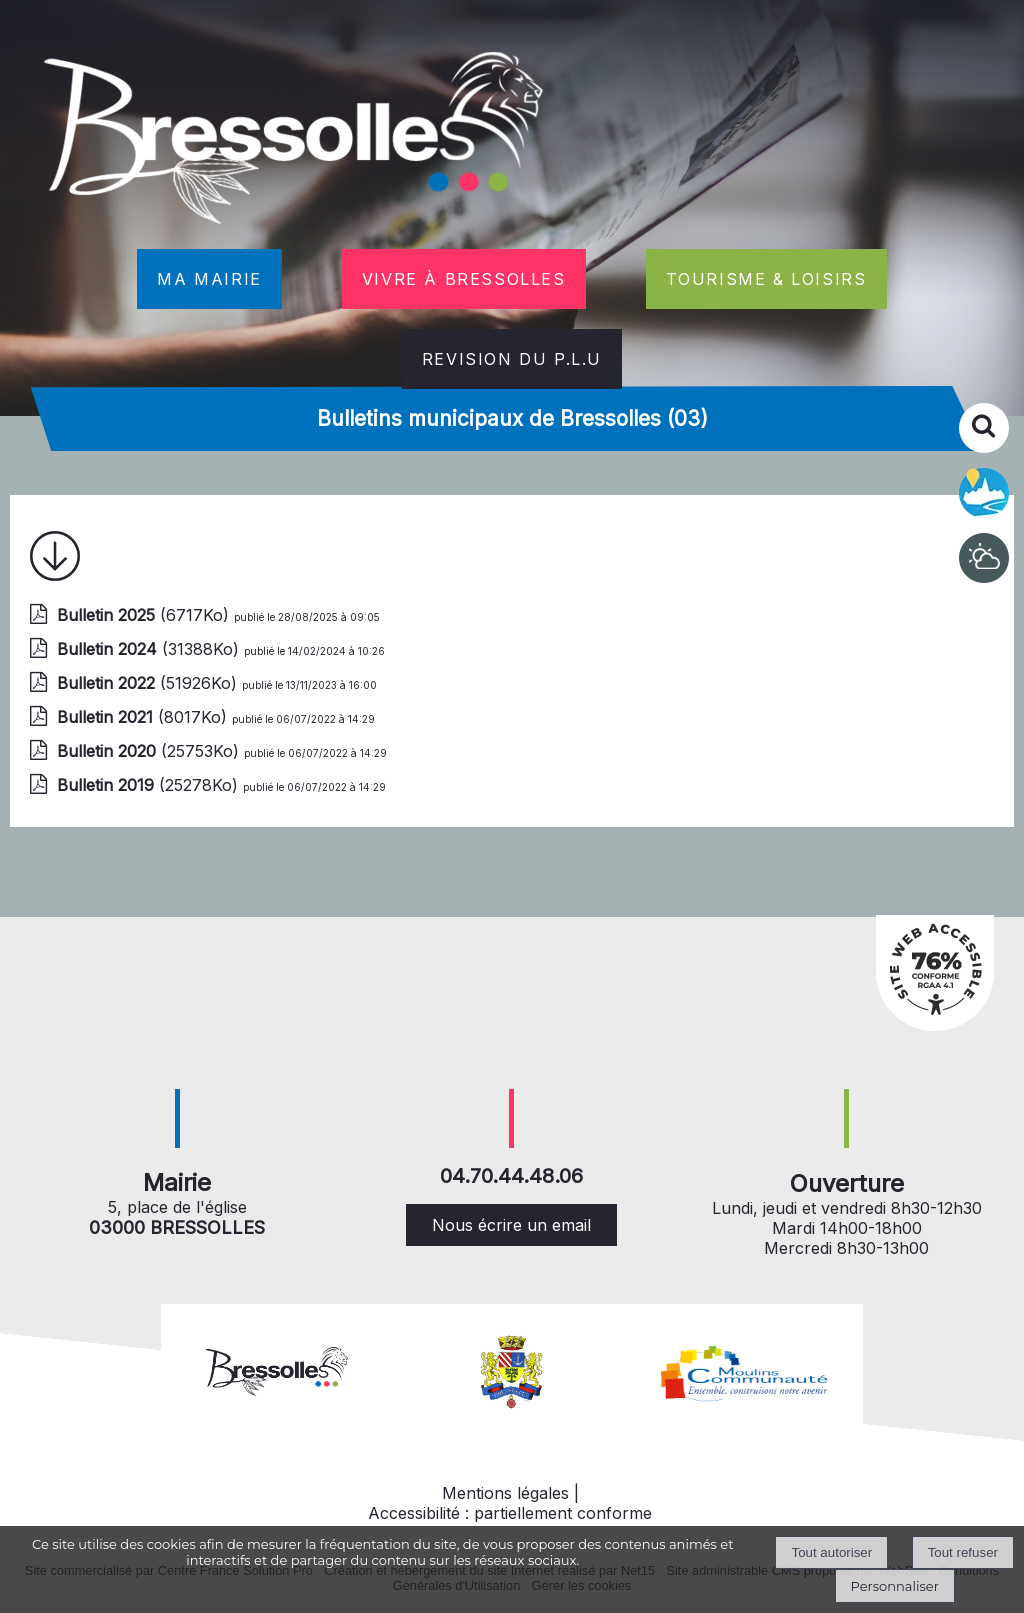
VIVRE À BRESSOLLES (464, 279)
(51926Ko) (149, 683)
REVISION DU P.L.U (512, 359)
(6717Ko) (145, 615)
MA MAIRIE (209, 279)
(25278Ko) (150, 785)
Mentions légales (505, 1493)
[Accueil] (296, 142)
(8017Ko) (144, 717)
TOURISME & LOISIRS (766, 279)
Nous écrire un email (511, 1225)
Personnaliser (895, 1586)
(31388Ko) (150, 649)
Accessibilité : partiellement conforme (510, 1513)
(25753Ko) (150, 751)
